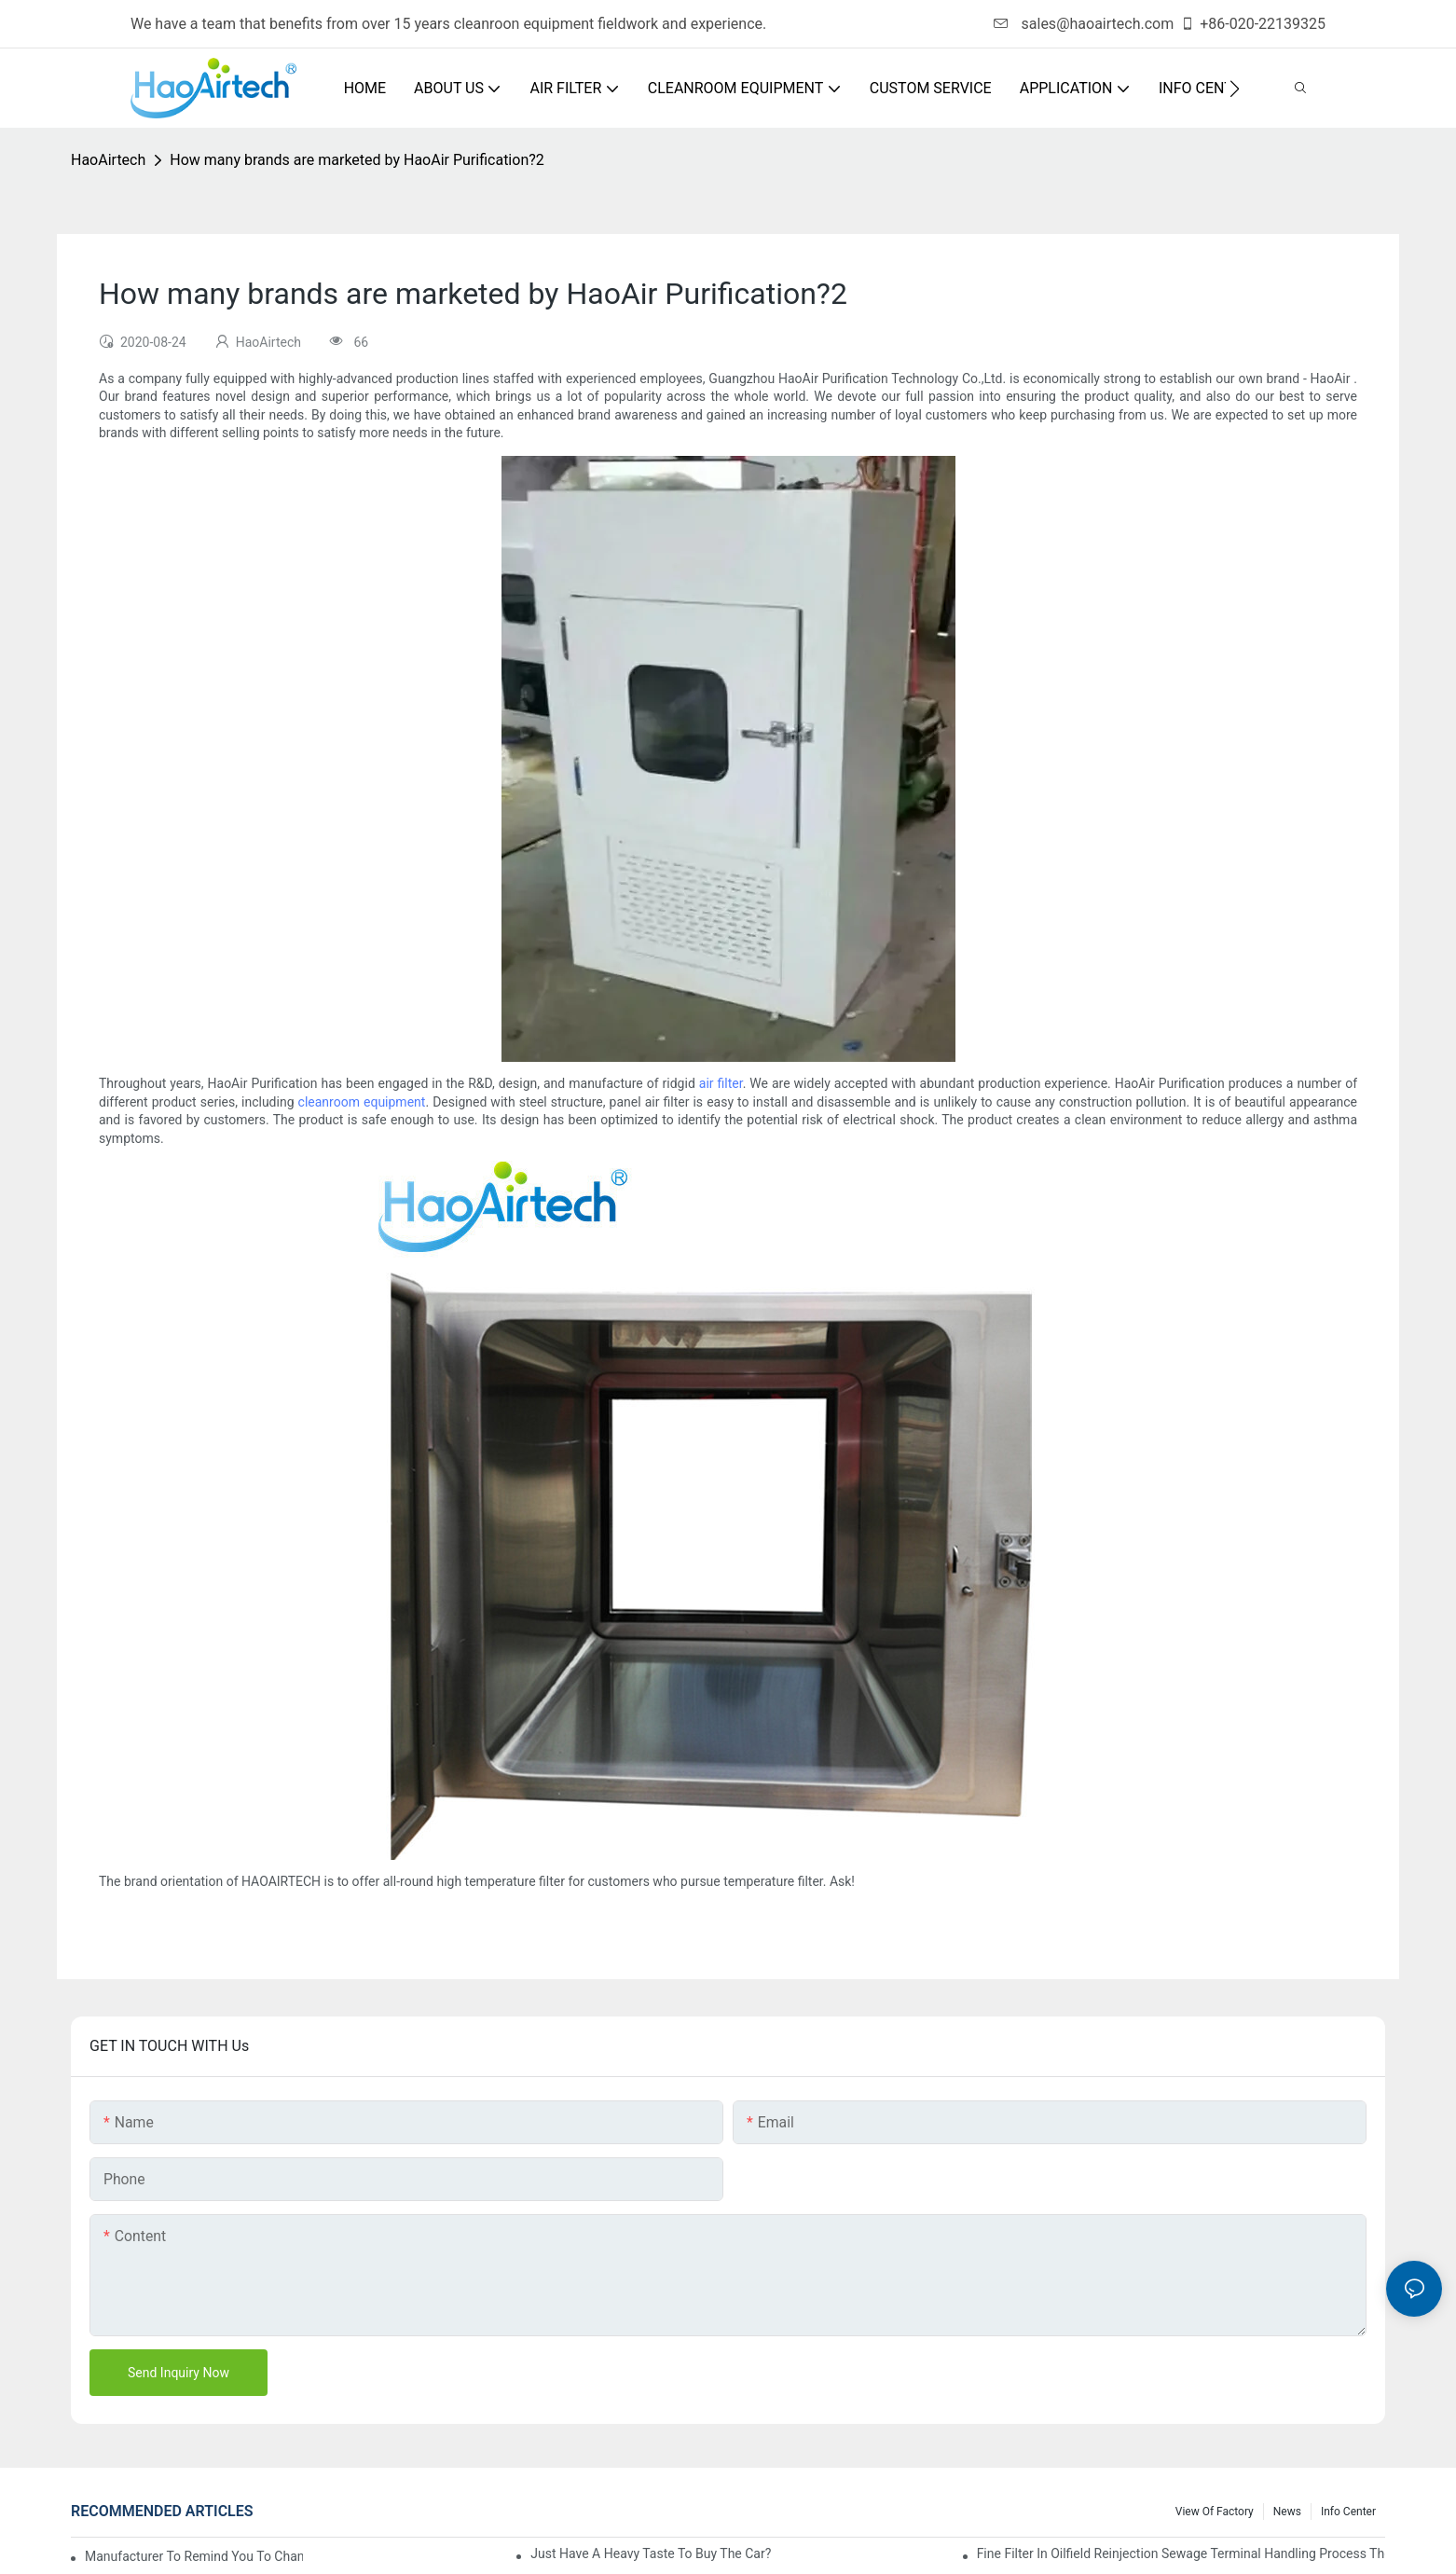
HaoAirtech (108, 160)
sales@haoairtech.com (1084, 24)
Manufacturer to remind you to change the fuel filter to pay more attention (194, 2556)
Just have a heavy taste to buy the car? (650, 2553)
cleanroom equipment (362, 1101)
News (1287, 2511)
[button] (1234, 88)
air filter (721, 1083)
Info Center (1348, 2511)
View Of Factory (1214, 2511)
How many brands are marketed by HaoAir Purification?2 (356, 160)
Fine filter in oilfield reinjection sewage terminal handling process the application (1181, 2553)
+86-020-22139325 (1253, 24)
